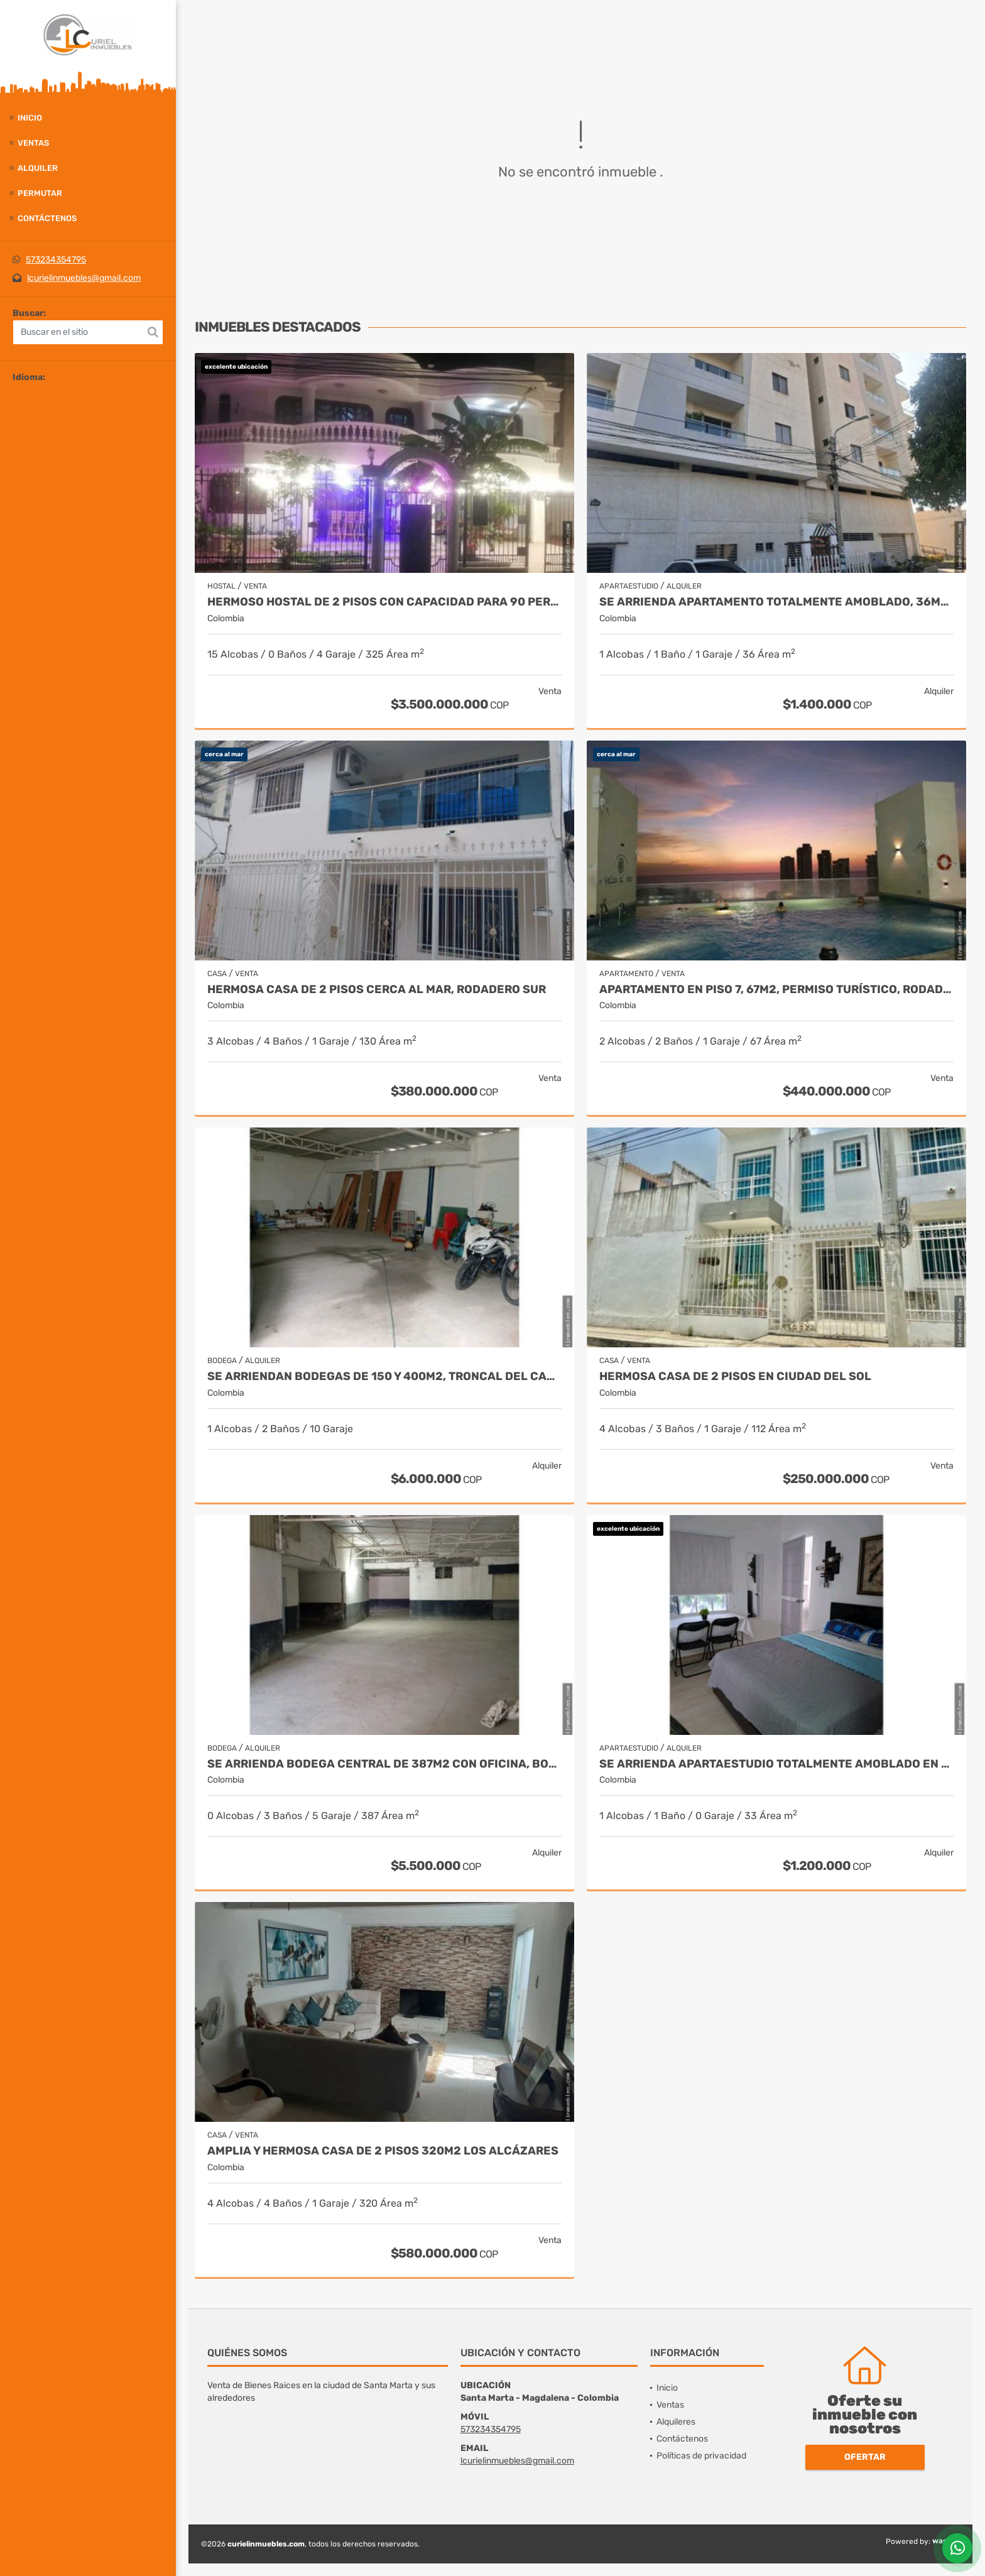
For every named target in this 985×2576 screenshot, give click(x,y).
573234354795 (56, 259)
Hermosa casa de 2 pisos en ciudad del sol (735, 1376)
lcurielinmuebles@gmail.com (84, 278)
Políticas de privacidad (701, 2455)
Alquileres (675, 2421)
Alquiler (38, 168)
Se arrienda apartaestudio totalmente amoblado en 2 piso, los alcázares (776, 1764)
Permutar (40, 193)
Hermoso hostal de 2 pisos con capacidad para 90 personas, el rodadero (384, 602)
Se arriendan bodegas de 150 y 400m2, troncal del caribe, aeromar (384, 1376)
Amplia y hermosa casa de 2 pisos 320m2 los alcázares (382, 2151)
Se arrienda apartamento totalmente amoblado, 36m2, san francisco (776, 602)
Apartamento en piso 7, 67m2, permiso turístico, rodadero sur (776, 989)
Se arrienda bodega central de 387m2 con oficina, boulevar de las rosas (384, 1764)
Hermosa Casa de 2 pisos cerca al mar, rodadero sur (376, 989)
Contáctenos (47, 218)
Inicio (30, 117)
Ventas (33, 143)
